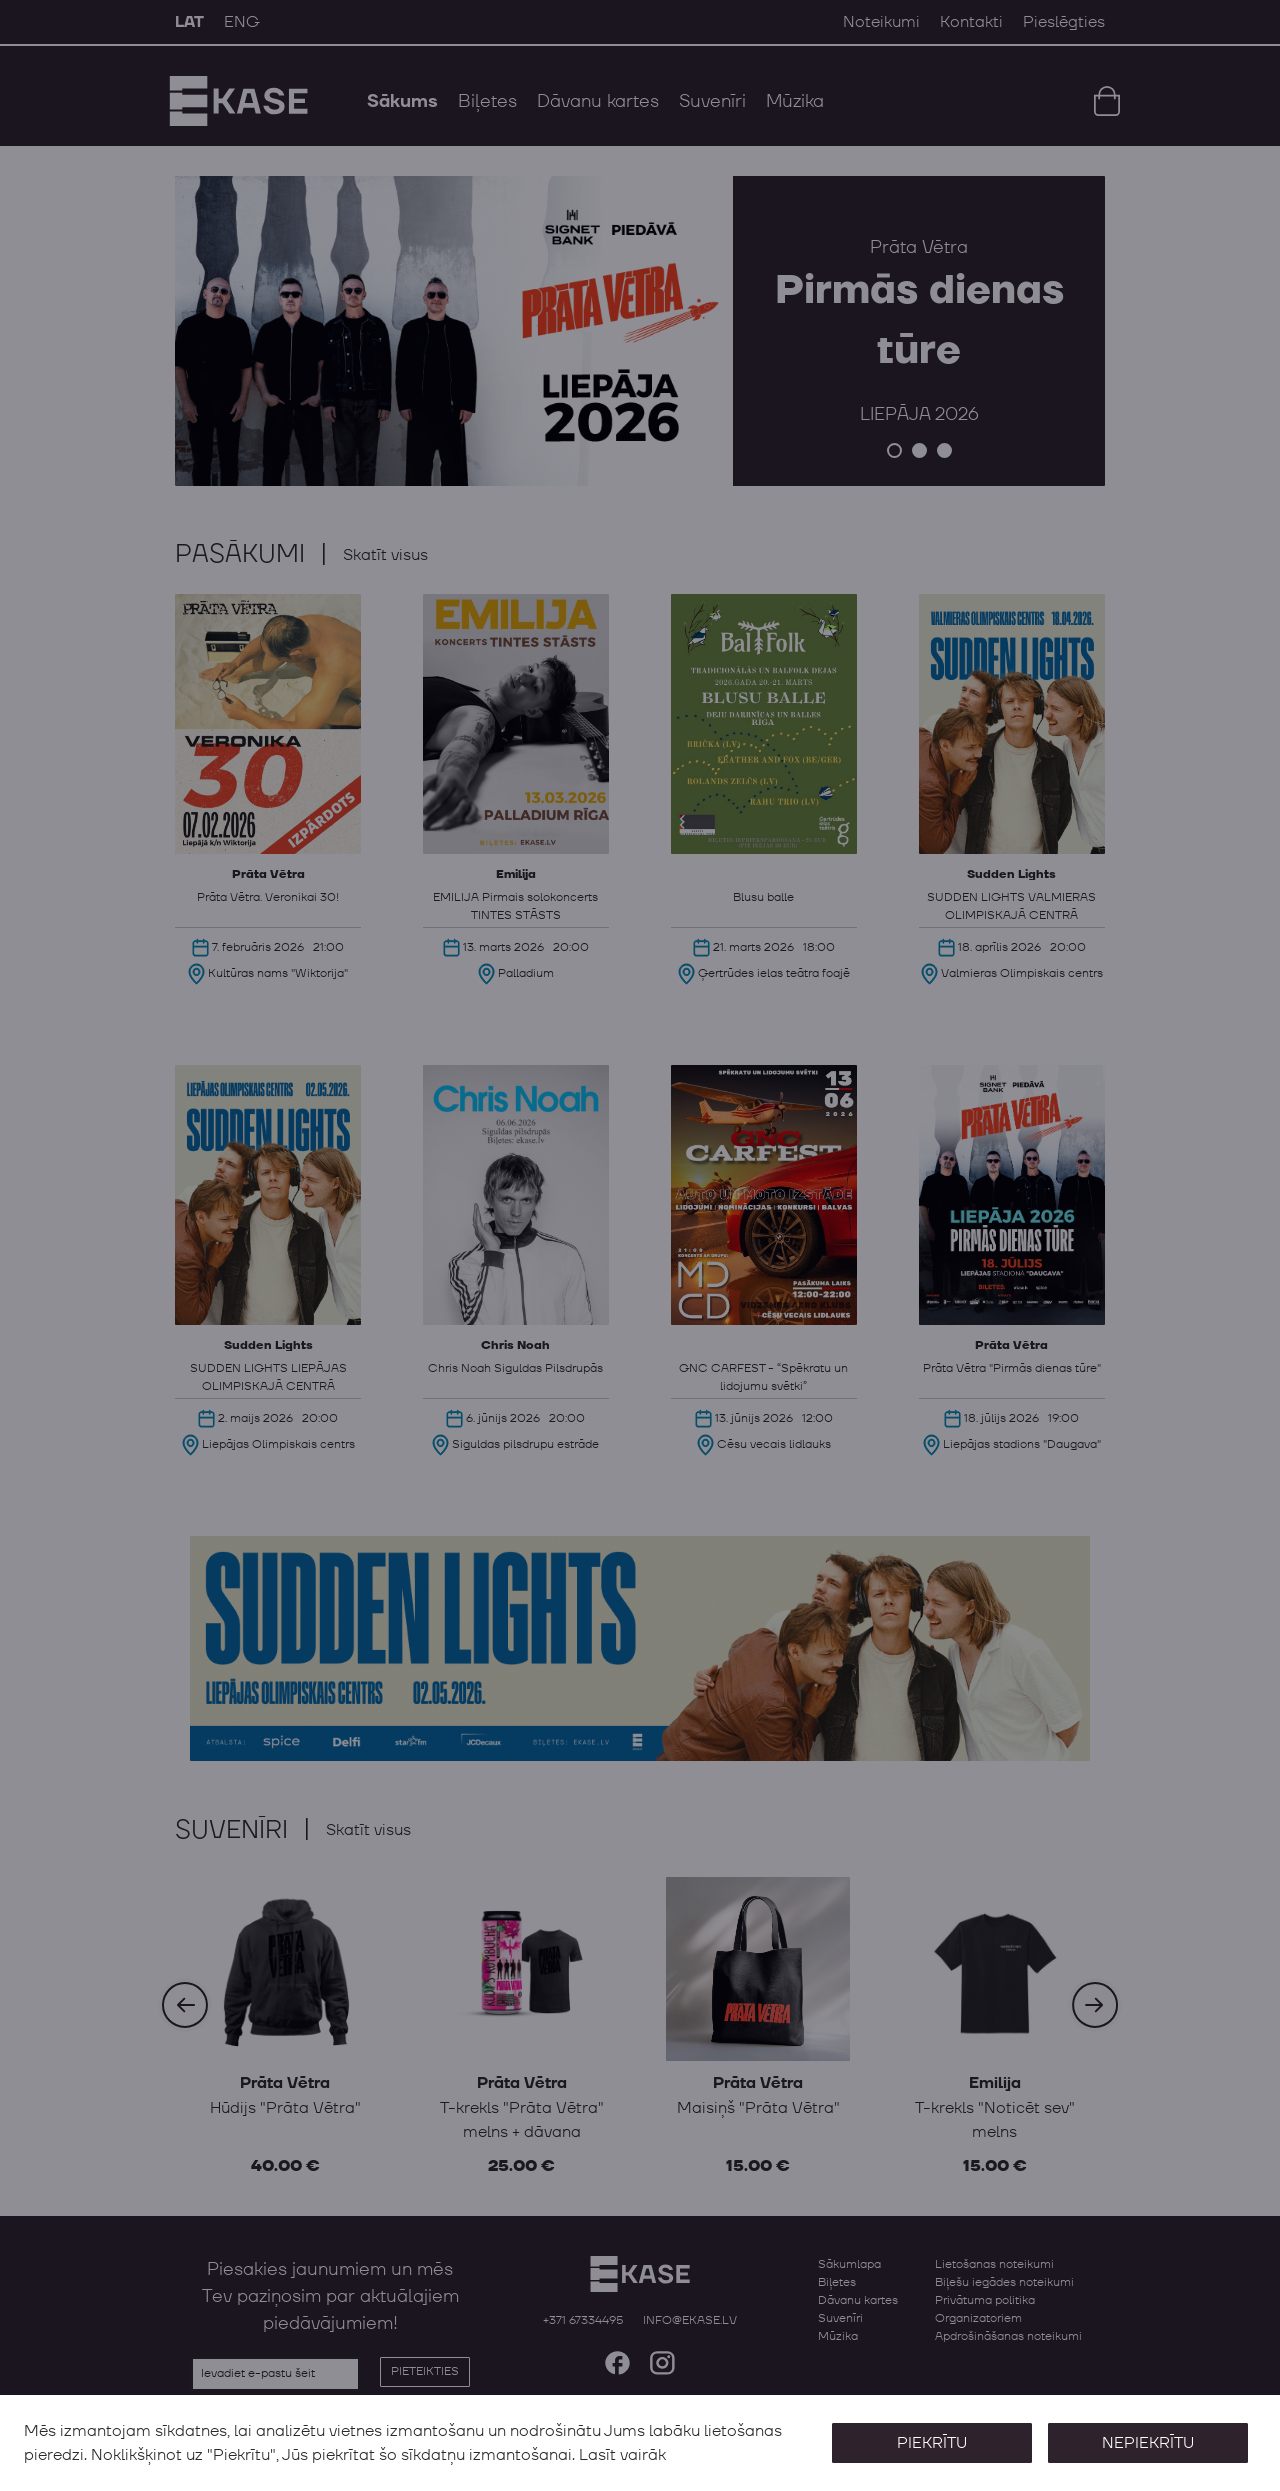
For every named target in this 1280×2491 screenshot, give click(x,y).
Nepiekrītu (1148, 2443)
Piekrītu (932, 2443)
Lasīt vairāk (622, 2455)
